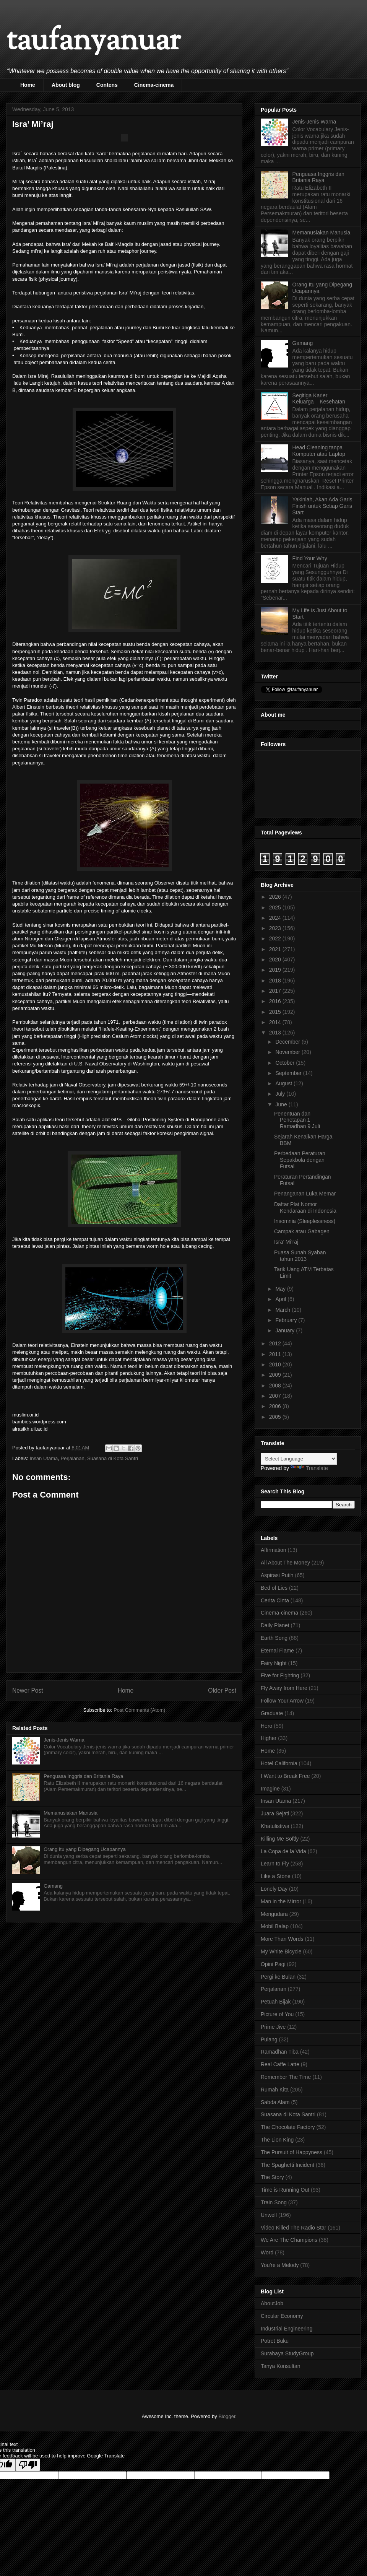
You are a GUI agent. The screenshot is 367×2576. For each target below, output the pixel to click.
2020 (276, 959)
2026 (276, 897)
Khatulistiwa (275, 1826)
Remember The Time (286, 2077)
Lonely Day (274, 1889)
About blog (66, 85)
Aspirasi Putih (277, 1575)
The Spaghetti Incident (287, 2165)
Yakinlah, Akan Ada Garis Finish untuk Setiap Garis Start (322, 506)
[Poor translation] (28, 2465)
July (280, 1094)
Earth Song (274, 1638)
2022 (276, 938)
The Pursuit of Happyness (291, 2152)
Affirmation (273, 1550)
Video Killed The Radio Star (293, 2228)
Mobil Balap (275, 1926)
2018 (276, 980)
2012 (276, 1343)
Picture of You (277, 2014)
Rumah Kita (275, 2089)
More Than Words (282, 1939)
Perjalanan (72, 1458)
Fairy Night (274, 1663)
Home (27, 85)
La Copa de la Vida (283, 1851)
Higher (268, 1738)
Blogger (226, 2416)
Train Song (274, 2202)
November (288, 1052)
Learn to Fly (275, 1863)
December (288, 1042)
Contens (107, 85)
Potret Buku (275, 2341)
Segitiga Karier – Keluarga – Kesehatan (319, 398)
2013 (276, 1032)
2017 (276, 991)
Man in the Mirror (281, 1901)
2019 (276, 970)
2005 (276, 1417)
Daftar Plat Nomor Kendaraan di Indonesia (305, 1207)
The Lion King (277, 2140)
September (289, 1073)
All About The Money (285, 1563)
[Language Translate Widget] (299, 1459)
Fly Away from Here (284, 1688)
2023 (276, 928)
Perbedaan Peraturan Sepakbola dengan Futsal (299, 1159)
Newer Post (27, 1690)
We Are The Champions (289, 2240)
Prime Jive (273, 2027)
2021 (276, 949)
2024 (276, 918)
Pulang (269, 2039)
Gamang (53, 1886)
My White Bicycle (281, 1951)
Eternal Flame (277, 1650)
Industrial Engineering (286, 2329)
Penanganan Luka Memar (305, 1193)
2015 (276, 1012)
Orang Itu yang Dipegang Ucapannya (85, 1849)
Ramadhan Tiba (280, 2052)
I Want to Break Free (285, 1776)
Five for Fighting (280, 1675)
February (286, 1320)
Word (267, 2252)
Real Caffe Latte (280, 2064)
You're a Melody (280, 2265)
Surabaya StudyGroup (287, 2353)
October (285, 1063)
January (285, 1330)
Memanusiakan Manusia (70, 1813)
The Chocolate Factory (288, 2127)
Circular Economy (282, 2316)
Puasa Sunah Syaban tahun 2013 (300, 1255)
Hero (266, 1726)
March (283, 1310)
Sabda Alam (275, 2102)
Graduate (272, 1713)
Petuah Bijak (276, 2002)
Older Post (222, 1690)
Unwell (269, 2215)
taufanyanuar (93, 42)
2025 (276, 907)
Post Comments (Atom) (139, 1710)
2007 (276, 1396)
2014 (276, 1022)
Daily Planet (275, 1625)
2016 (276, 1001)
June (281, 1104)
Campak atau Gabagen (302, 1231)
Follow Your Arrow (282, 1701)
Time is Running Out (285, 2190)
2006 (276, 1406)
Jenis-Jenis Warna (64, 1740)
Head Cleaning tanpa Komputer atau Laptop (319, 450)
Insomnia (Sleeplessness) (304, 1221)
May (281, 1289)
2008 (276, 1385)
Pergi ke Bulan (278, 1977)
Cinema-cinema (154, 85)
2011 (276, 1354)
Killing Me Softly (280, 1839)
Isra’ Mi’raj (286, 1242)
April (281, 1299)
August (284, 1083)
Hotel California (279, 1763)
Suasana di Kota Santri (112, 1458)
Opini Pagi (273, 1964)
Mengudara (274, 1914)
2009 (276, 1375)
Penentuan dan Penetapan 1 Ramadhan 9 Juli (297, 1120)
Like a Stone (276, 1876)
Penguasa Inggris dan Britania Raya (83, 1776)
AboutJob (272, 2303)
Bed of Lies (274, 1588)
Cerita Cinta (275, 1600)
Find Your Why (309, 558)
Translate (309, 1468)
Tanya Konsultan (280, 2366)
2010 (276, 1364)
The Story (272, 2177)
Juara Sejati (275, 1813)
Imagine (270, 1789)
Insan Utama (44, 1458)
